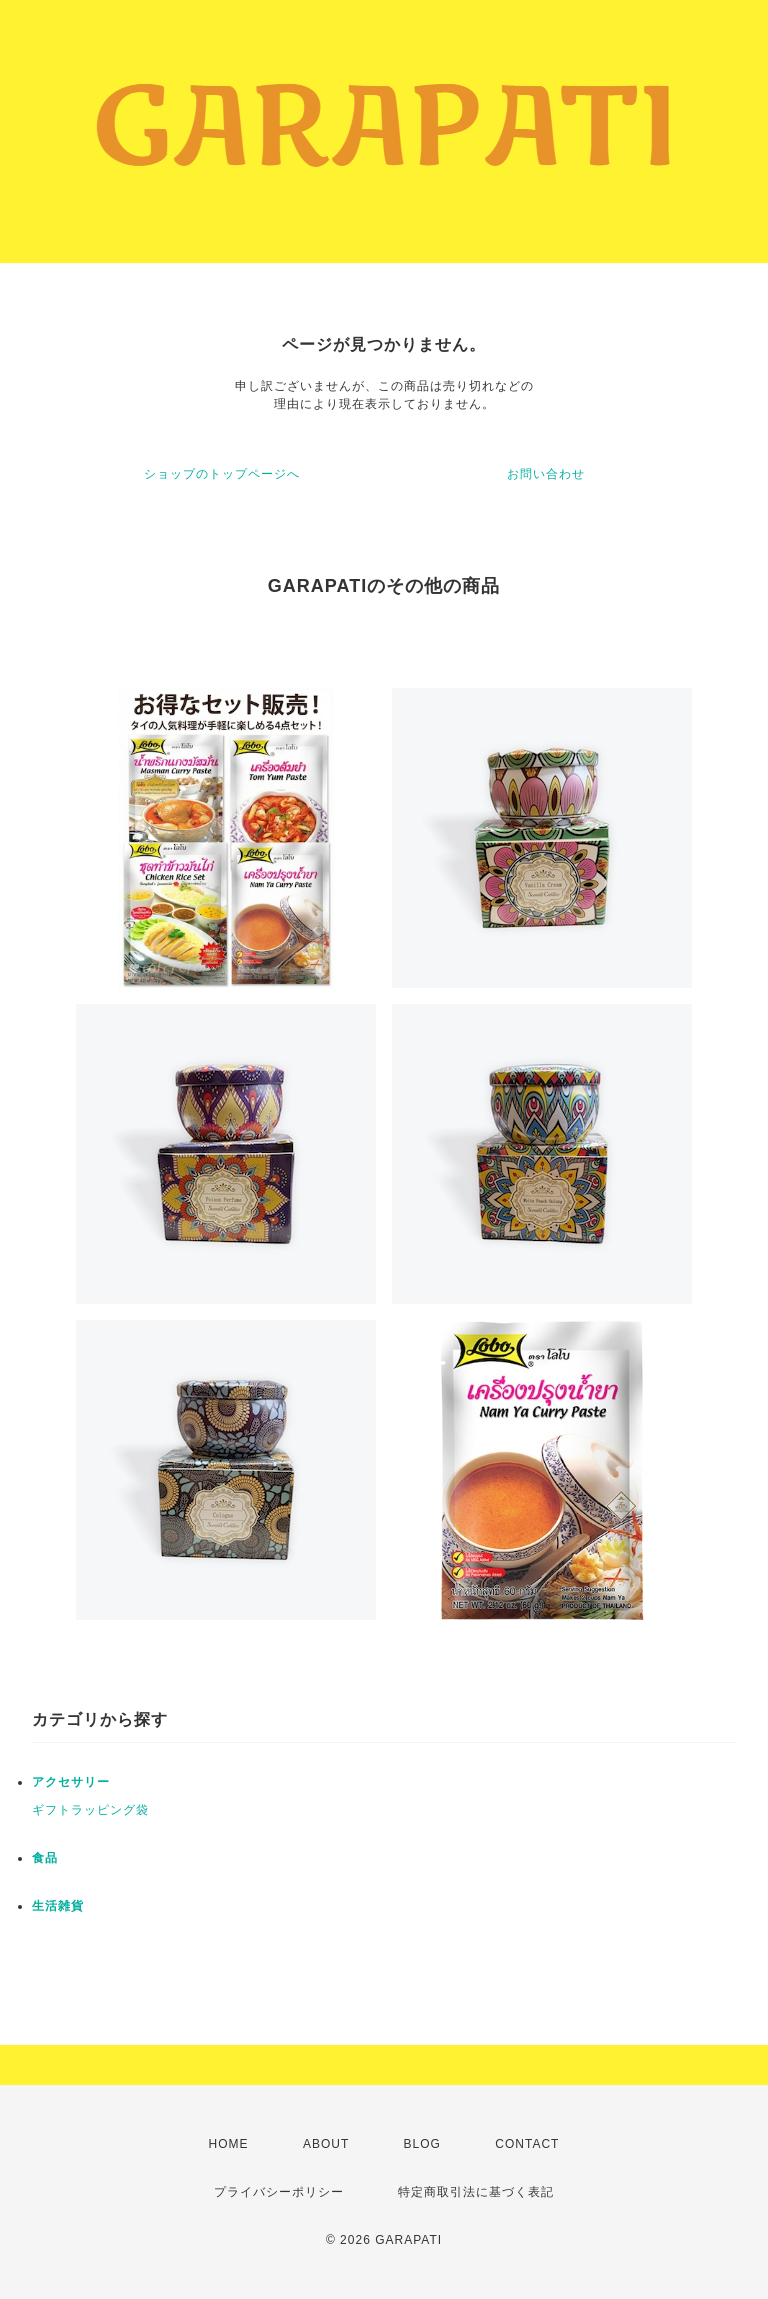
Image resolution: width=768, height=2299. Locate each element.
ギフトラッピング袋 (90, 1810)
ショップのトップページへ (222, 474)
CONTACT (527, 2144)
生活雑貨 (58, 1906)
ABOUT (326, 2144)
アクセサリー (71, 1782)
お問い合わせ (546, 474)
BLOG (422, 2144)
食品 (45, 1858)
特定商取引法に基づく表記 (476, 2192)
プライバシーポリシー (279, 2192)
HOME (229, 2144)
